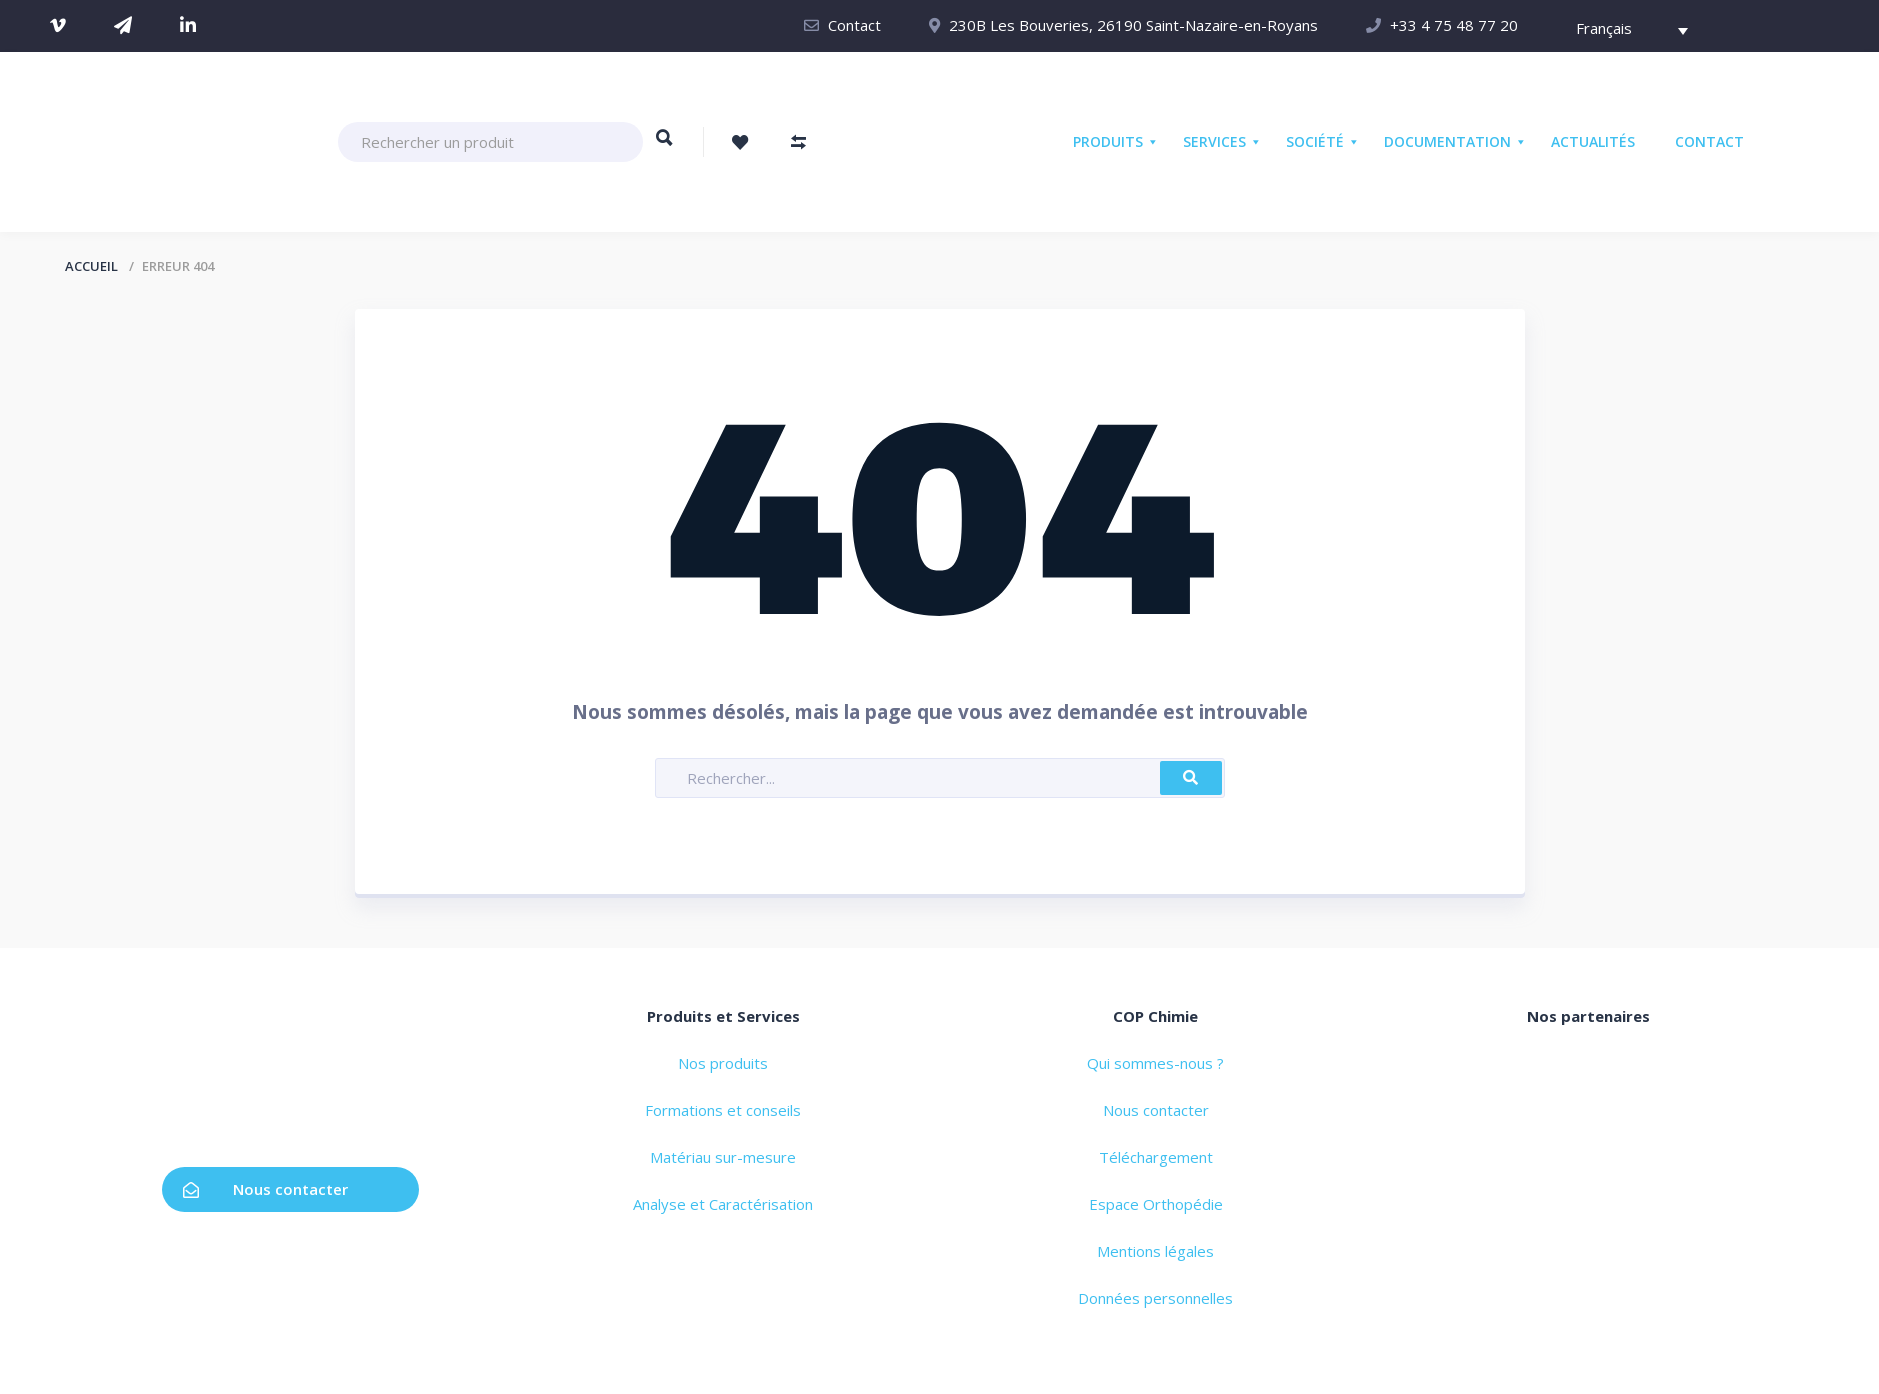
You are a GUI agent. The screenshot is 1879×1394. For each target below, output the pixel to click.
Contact (854, 25)
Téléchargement (1156, 1157)
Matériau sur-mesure (723, 1157)
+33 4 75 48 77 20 (1454, 25)
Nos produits (723, 1063)
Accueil (91, 266)
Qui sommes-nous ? (1155, 1063)
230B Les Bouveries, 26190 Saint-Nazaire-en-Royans (1133, 25)
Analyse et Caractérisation (723, 1204)
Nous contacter (265, 1189)
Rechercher (664, 147)
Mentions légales (1155, 1251)
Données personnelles (1155, 1298)
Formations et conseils (723, 1110)
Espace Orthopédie (1156, 1204)
